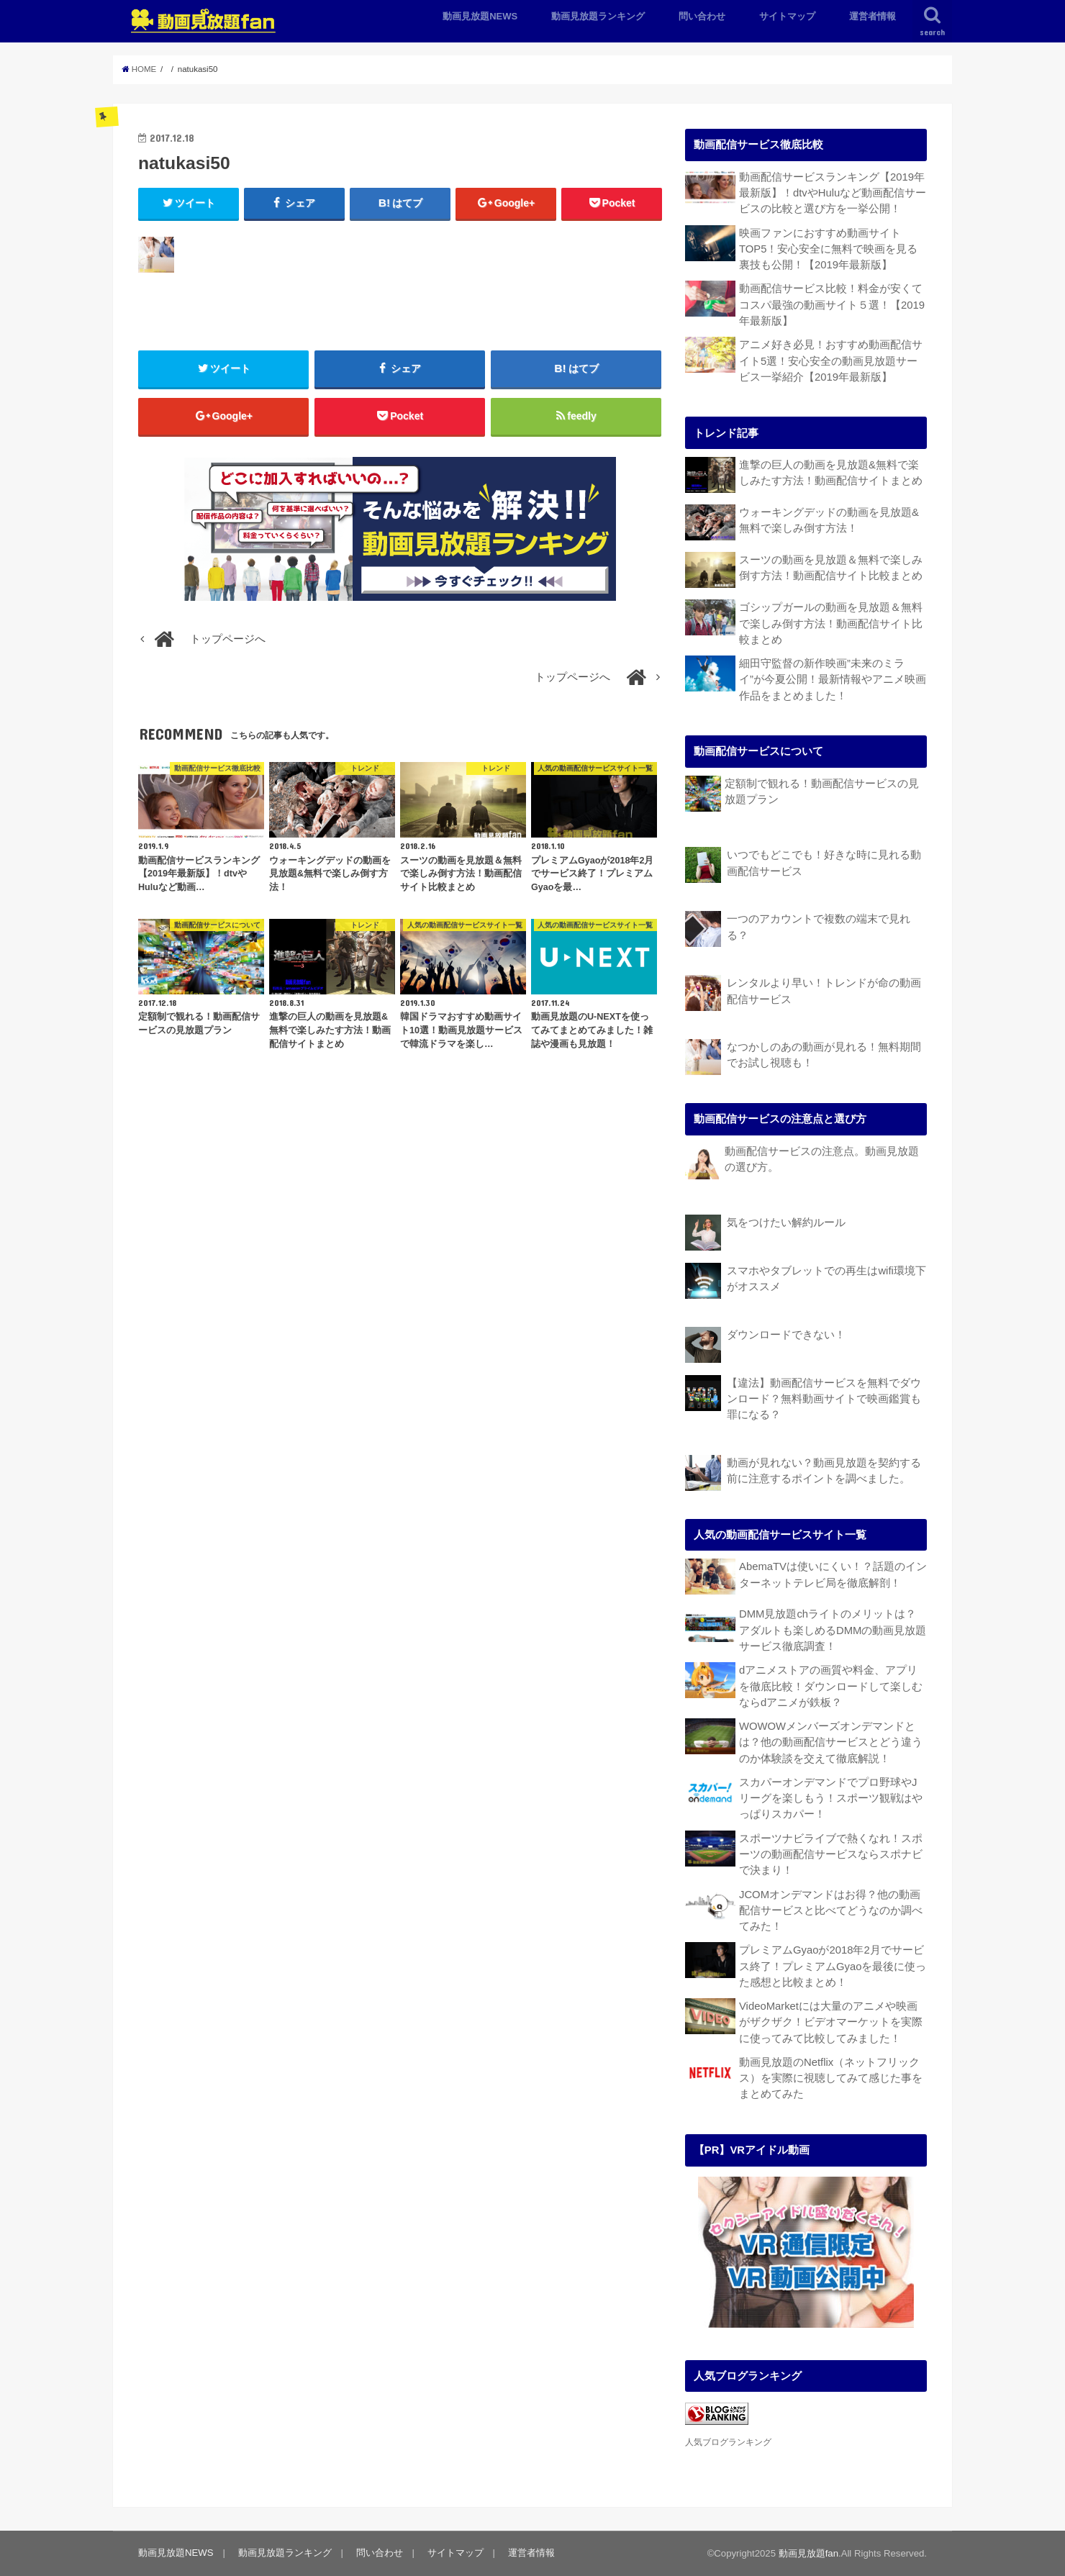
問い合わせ (702, 16)
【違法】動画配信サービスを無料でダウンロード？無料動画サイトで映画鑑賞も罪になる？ (824, 1398)
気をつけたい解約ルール (786, 1222)
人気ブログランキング (728, 2442)
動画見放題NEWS (480, 16)
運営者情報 (872, 16)
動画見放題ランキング (598, 16)
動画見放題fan (808, 2553)
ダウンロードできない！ (786, 1335)
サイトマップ (787, 16)
